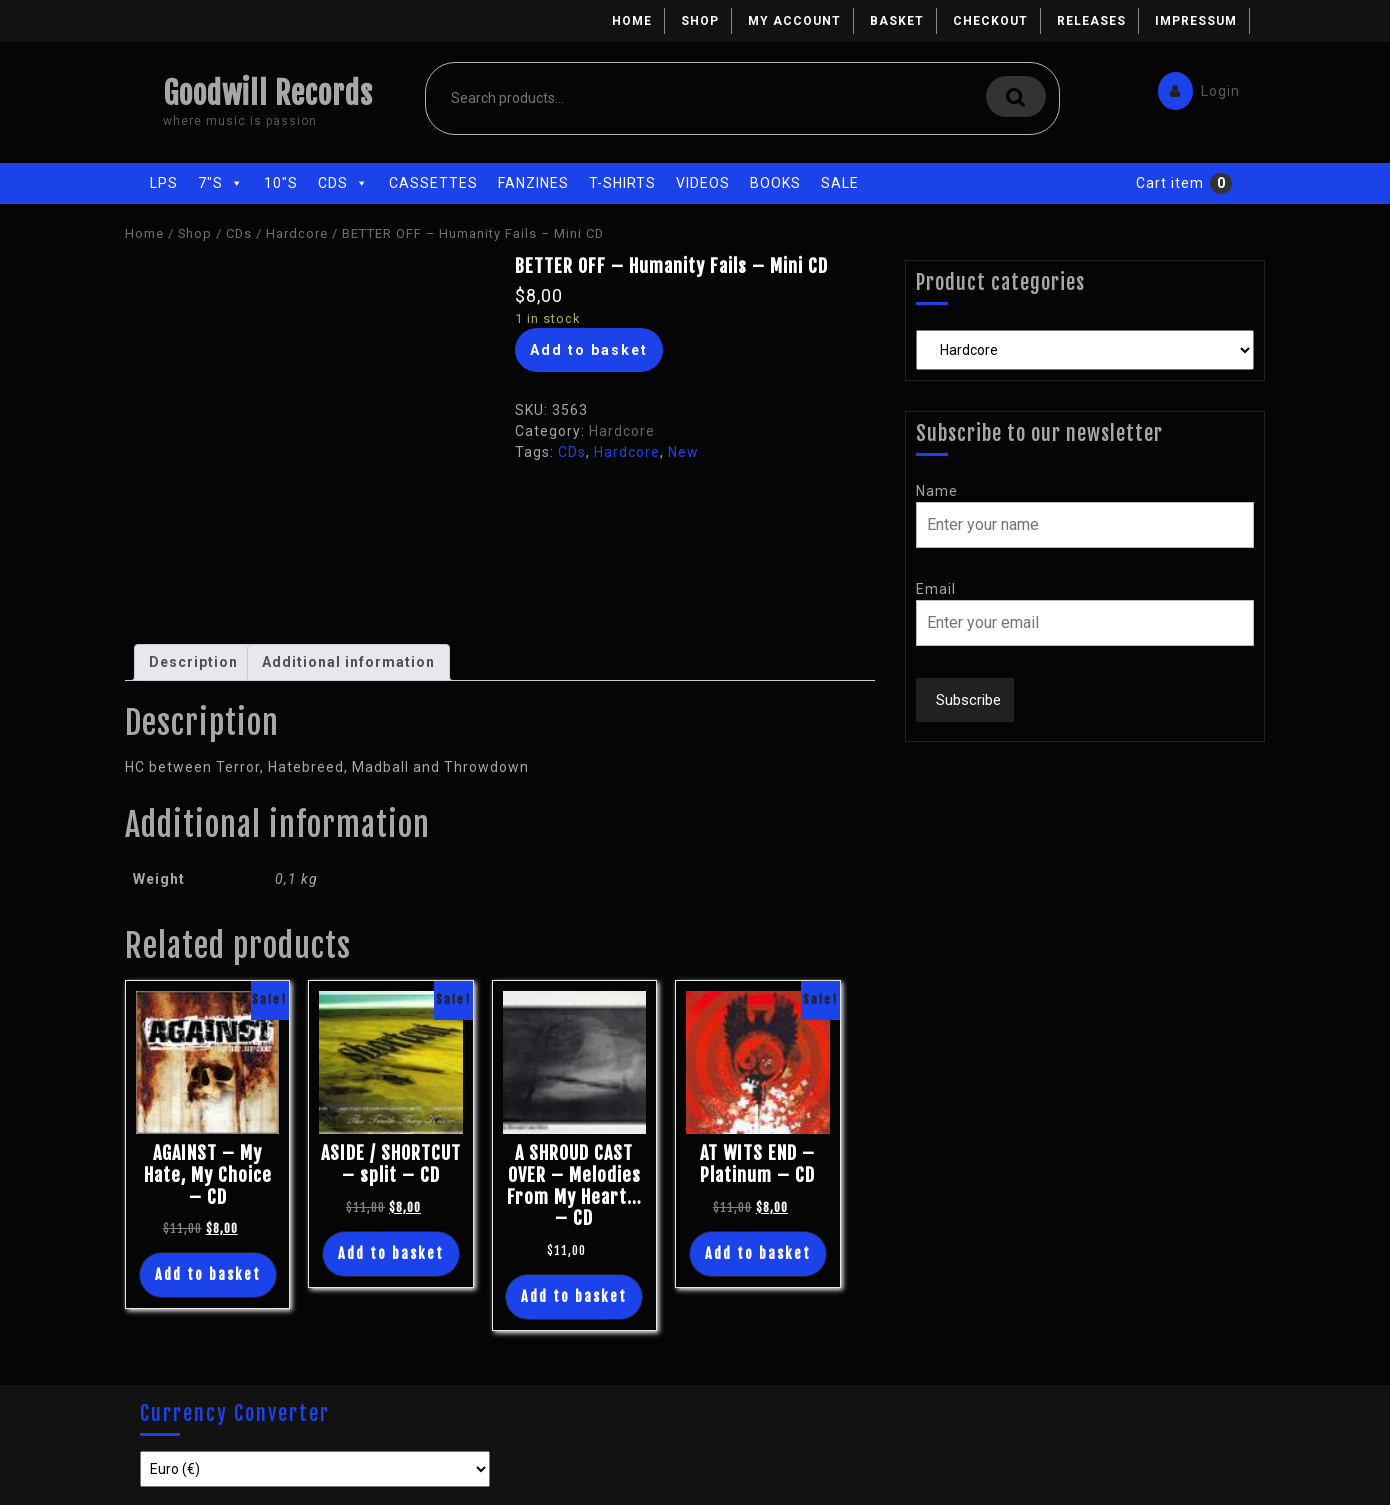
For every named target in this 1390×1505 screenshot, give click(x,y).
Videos (703, 183)
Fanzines (533, 183)
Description (193, 662)
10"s (281, 183)
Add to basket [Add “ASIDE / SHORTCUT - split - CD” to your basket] (391, 1253)
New (683, 452)
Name (937, 491)
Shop (700, 21)
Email (936, 589)
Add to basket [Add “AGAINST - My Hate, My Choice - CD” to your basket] (208, 1274)
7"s (221, 183)
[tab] (193, 662)
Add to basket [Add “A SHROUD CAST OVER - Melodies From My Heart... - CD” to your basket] (574, 1296)
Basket (897, 21)
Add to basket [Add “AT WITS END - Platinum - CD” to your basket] (758, 1253)
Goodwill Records (268, 93)
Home (632, 21)
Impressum (1196, 21)
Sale (840, 183)
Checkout (990, 21)
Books (775, 183)
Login (1194, 86)
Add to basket (589, 350)
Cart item (1170, 183)
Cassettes (433, 183)
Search (1016, 96)
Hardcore (297, 233)
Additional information (348, 662)
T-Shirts (622, 183)
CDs (343, 183)
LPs (164, 183)
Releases (1091, 21)
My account (794, 21)
